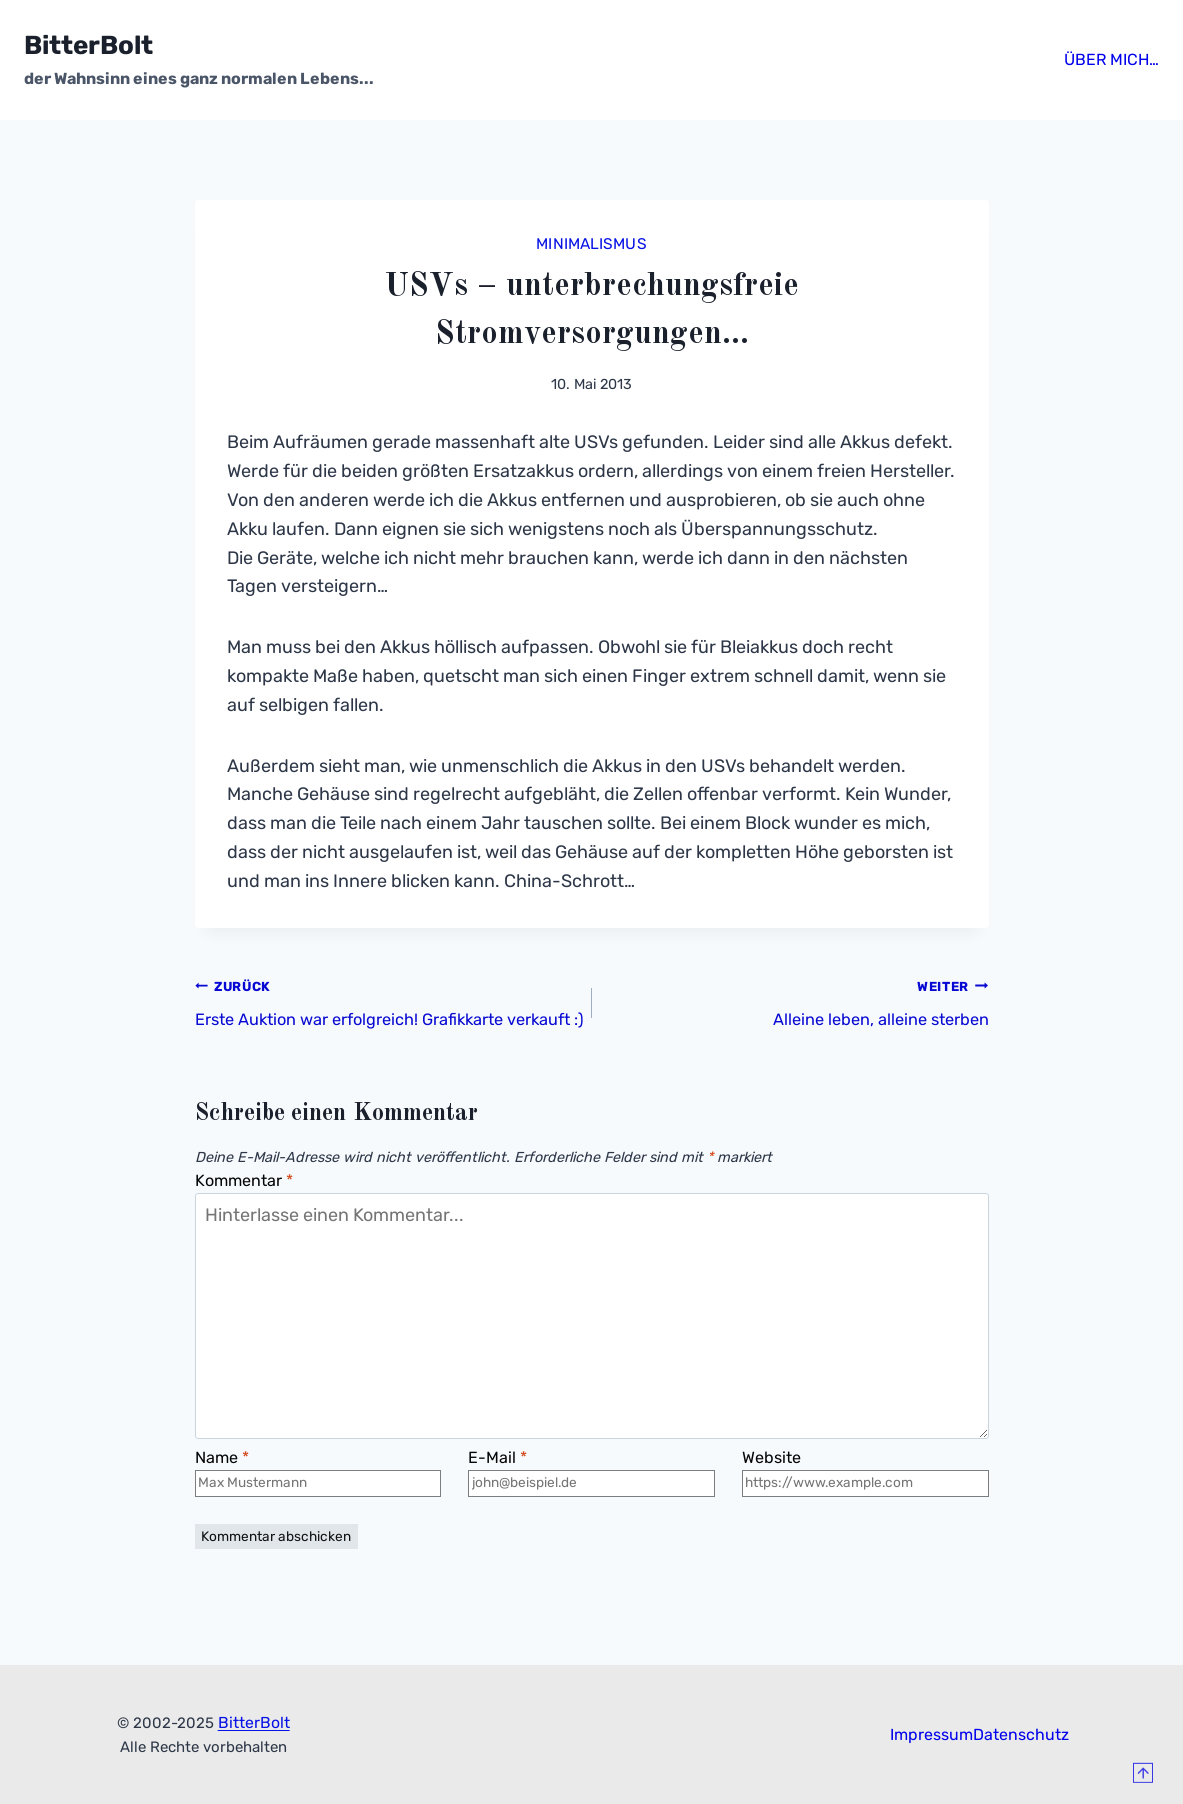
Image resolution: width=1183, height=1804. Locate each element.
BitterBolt (253, 1771)
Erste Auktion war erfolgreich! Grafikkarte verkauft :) (384, 1014)
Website (774, 1499)
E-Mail (500, 1499)
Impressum (926, 1783)
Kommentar (249, 1213)
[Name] (318, 1540)
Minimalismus (591, 241)
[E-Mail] (591, 1540)
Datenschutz (1027, 1783)
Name (225, 1499)
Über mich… (1094, 60)
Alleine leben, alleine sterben (799, 999)
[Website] (865, 1540)
